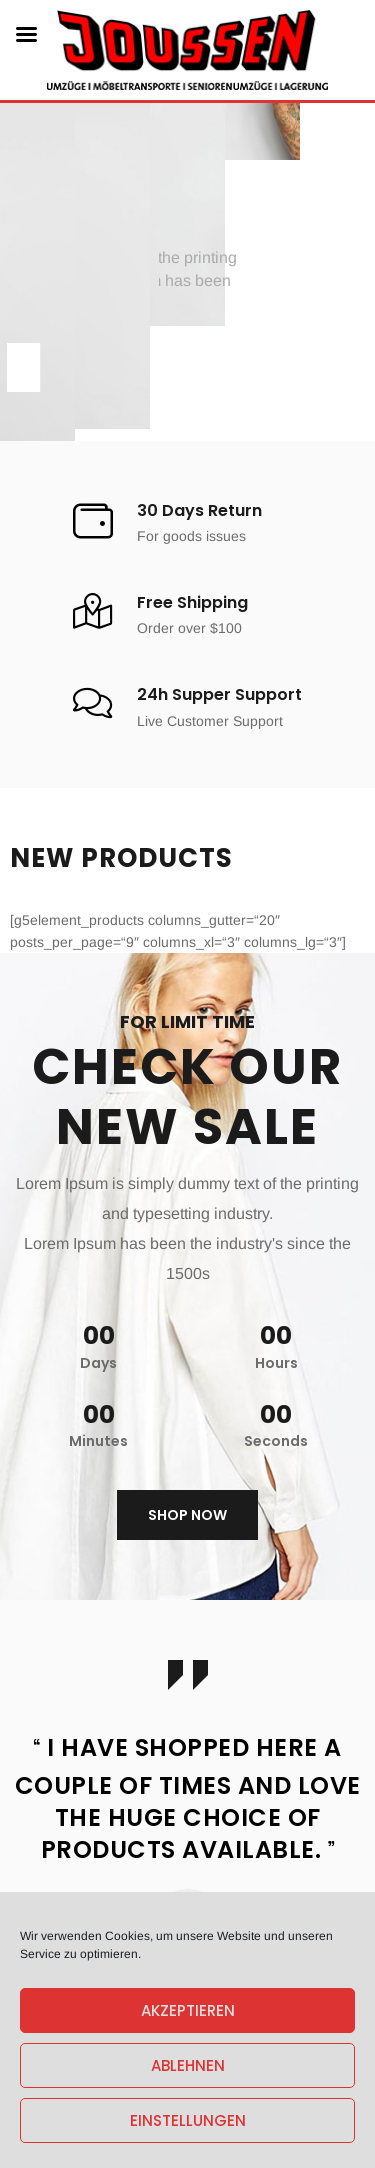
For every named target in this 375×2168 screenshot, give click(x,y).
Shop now (187, 1515)
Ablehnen (188, 2065)
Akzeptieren (188, 2010)
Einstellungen (188, 2120)
